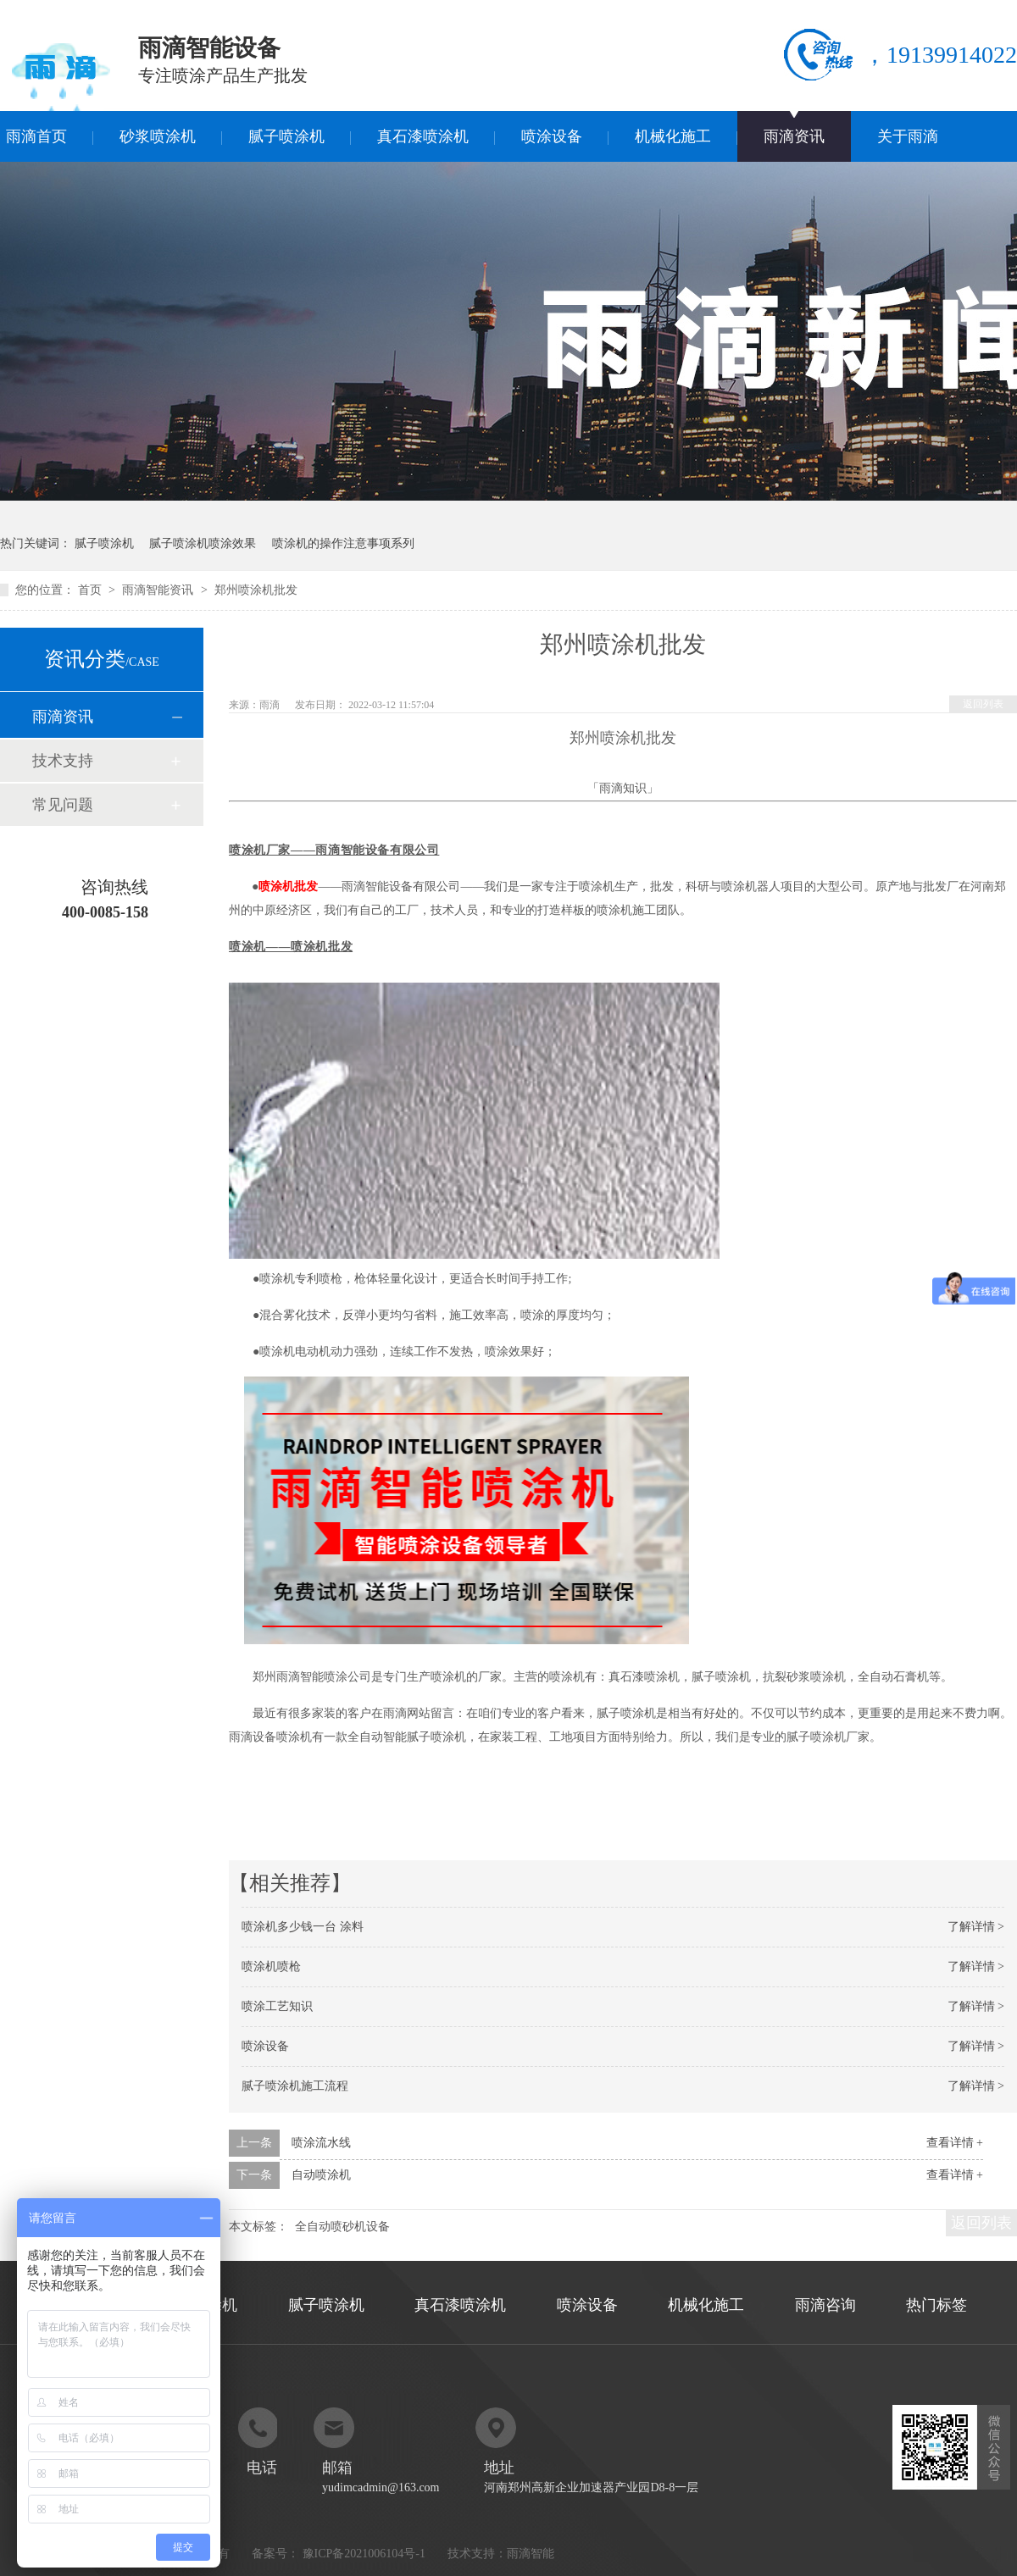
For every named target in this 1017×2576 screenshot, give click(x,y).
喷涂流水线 (321, 2142)
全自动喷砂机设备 (342, 2226)
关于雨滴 (907, 136)
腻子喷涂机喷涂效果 (202, 543)
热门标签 (936, 2305)
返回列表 (983, 704)
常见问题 (62, 804)
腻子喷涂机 (286, 136)
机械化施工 (673, 136)
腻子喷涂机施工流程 (295, 2086)
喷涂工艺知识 (277, 2006)
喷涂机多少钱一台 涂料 (303, 1926)
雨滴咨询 (825, 2305)
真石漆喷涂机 (423, 136)
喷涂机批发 (288, 886)
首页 (91, 590)
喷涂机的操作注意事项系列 (343, 543)
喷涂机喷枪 (271, 1966)
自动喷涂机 (321, 2175)
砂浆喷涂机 (157, 136)
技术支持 (62, 760)
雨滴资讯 (794, 136)
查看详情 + (954, 2142)
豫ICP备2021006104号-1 (364, 2553)
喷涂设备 (551, 136)
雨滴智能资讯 (159, 590)
